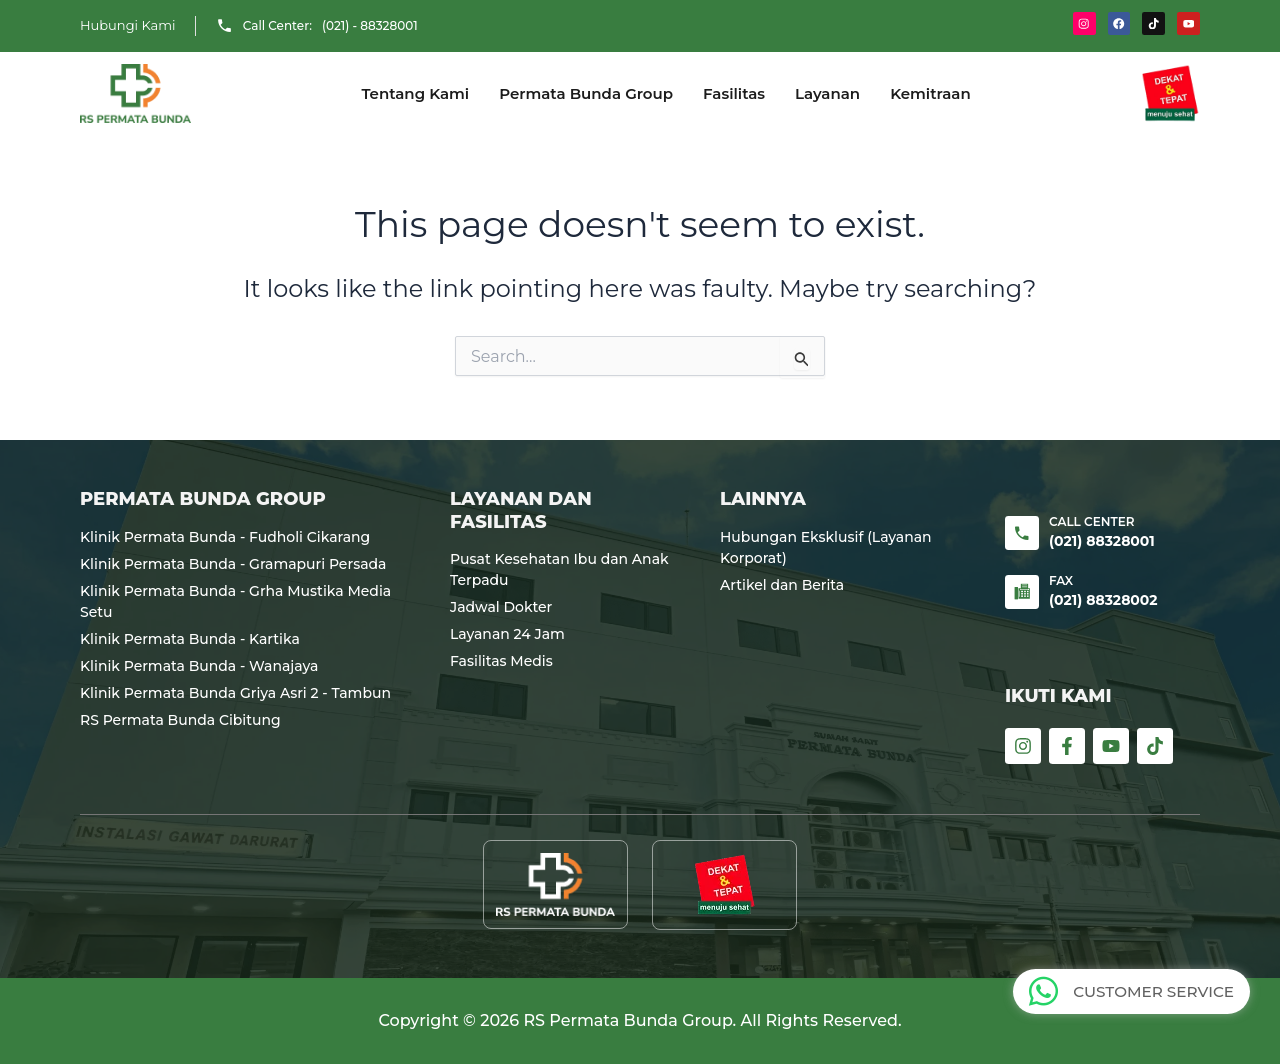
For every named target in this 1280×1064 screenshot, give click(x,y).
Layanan (827, 93)
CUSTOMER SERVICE (1155, 991)
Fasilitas (734, 93)
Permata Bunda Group (586, 93)
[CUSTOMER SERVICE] (1046, 991)
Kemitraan (930, 93)
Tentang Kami (415, 93)
